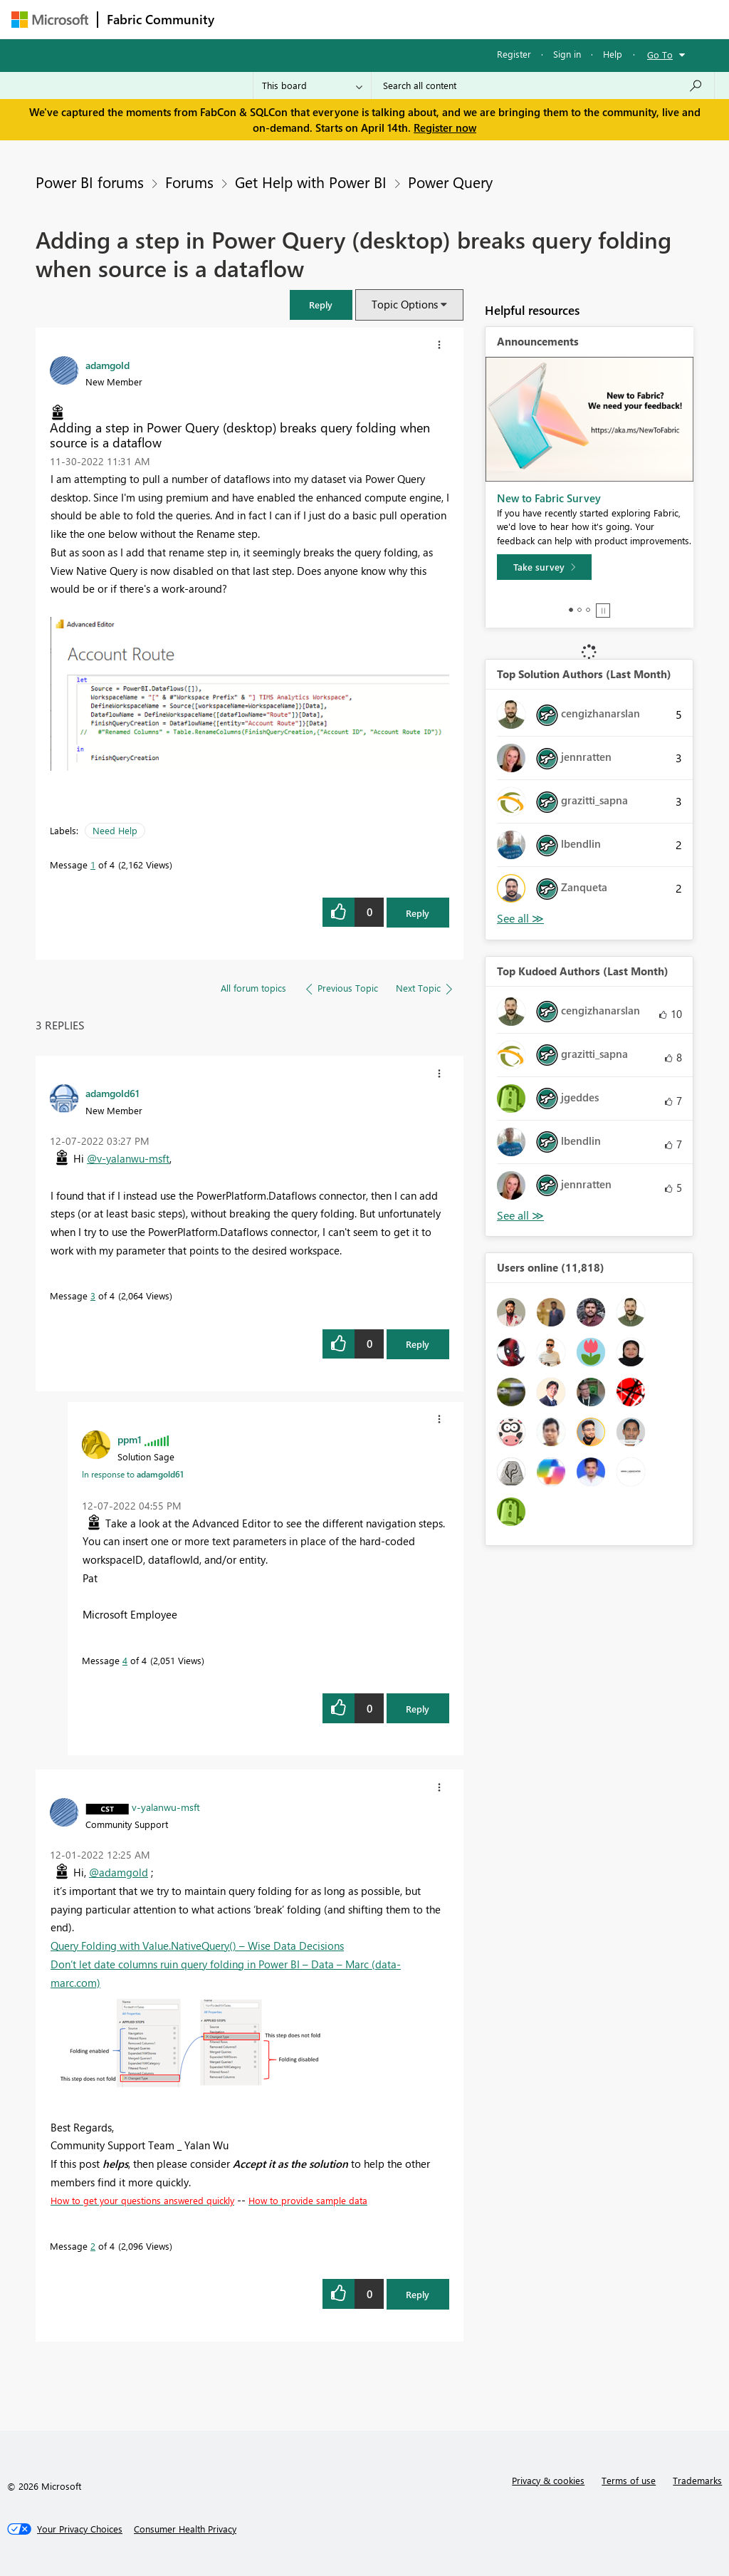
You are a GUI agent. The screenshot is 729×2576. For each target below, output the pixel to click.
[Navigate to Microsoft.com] (49, 19)
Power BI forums (90, 182)
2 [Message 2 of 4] (92, 2246)
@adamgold (118, 1872)
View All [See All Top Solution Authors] (520, 918)
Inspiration (309, 19)
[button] (321, 304)
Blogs (494, 19)
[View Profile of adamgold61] (112, 1093)
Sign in (567, 54)
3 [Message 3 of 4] (92, 1295)
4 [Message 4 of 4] (124, 1660)
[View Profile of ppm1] (129, 1439)
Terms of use (629, 2480)
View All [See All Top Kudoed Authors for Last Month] (520, 1216)
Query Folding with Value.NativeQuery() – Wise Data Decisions (197, 1945)
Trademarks (697, 2480)
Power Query (450, 182)
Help (612, 54)
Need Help (115, 830)
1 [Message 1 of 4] (92, 864)
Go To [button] (660, 54)
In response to (133, 1474)
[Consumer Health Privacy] (185, 2529)
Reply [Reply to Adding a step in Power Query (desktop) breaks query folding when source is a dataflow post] (417, 913)
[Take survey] (544, 567)
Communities (431, 19)
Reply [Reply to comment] (417, 1344)
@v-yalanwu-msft (128, 1158)
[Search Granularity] (312, 85)
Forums (246, 19)
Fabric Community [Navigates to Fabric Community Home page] (160, 19)
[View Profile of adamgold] (107, 365)
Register (514, 54)
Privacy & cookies (548, 2480)
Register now (445, 127)
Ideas (368, 19)
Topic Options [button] (405, 304)
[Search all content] (543, 85)
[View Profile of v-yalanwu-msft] (166, 1806)
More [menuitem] (543, 19)
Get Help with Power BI (311, 182)
